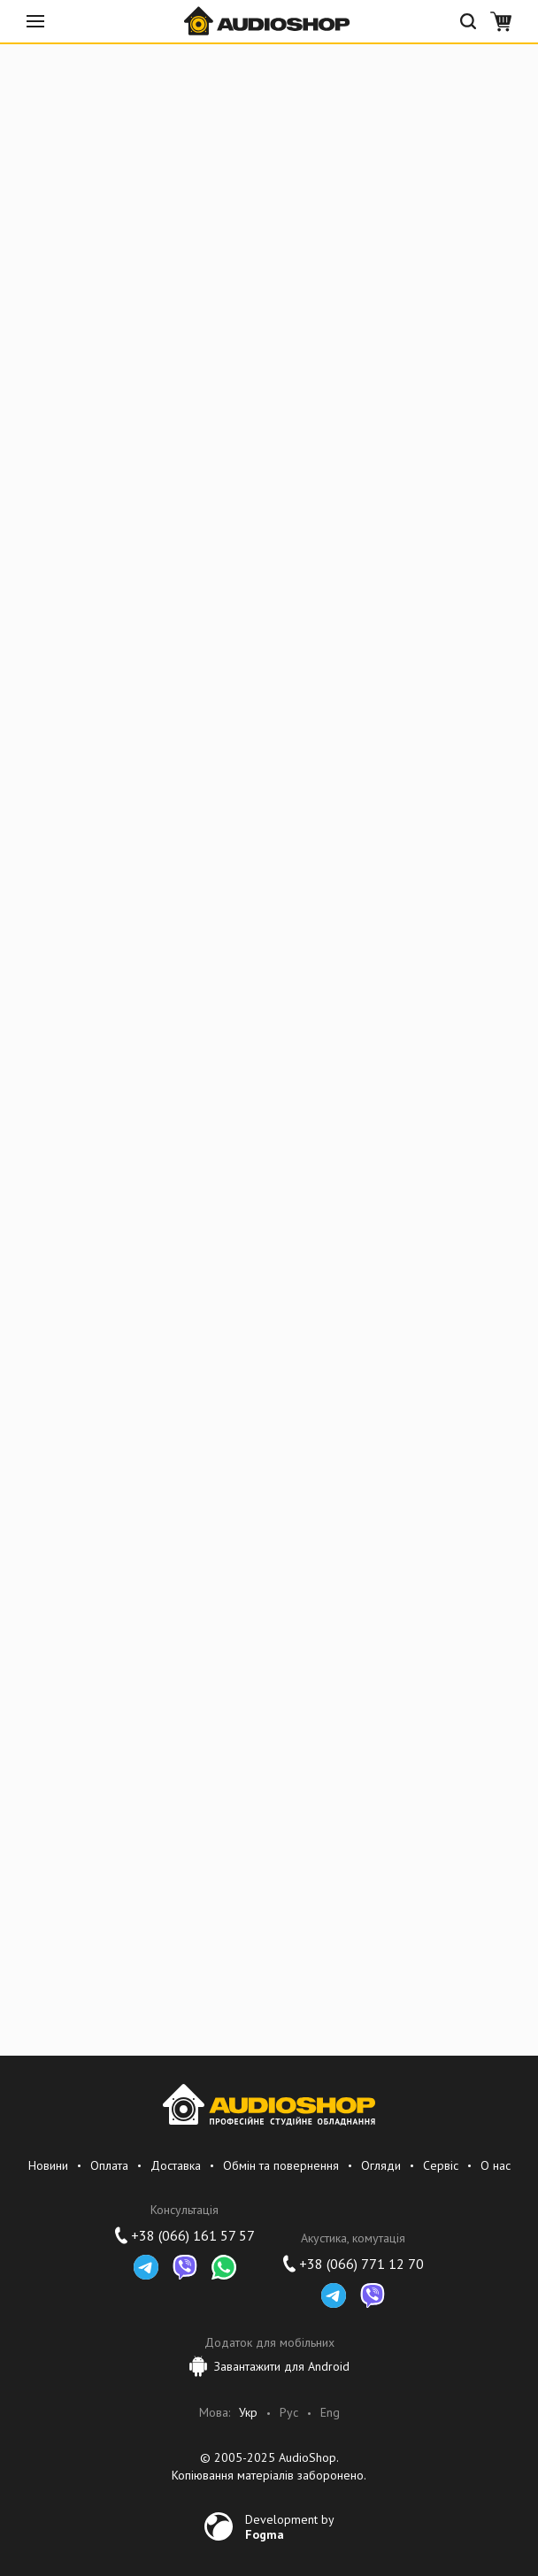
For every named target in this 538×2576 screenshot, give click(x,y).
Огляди (381, 2165)
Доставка (175, 2165)
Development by (289, 2526)
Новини (48, 2165)
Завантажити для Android (269, 2366)
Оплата (109, 2165)
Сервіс (440, 2165)
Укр (248, 2412)
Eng (330, 2412)
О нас (495, 2165)
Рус (289, 2412)
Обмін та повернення (281, 2165)
